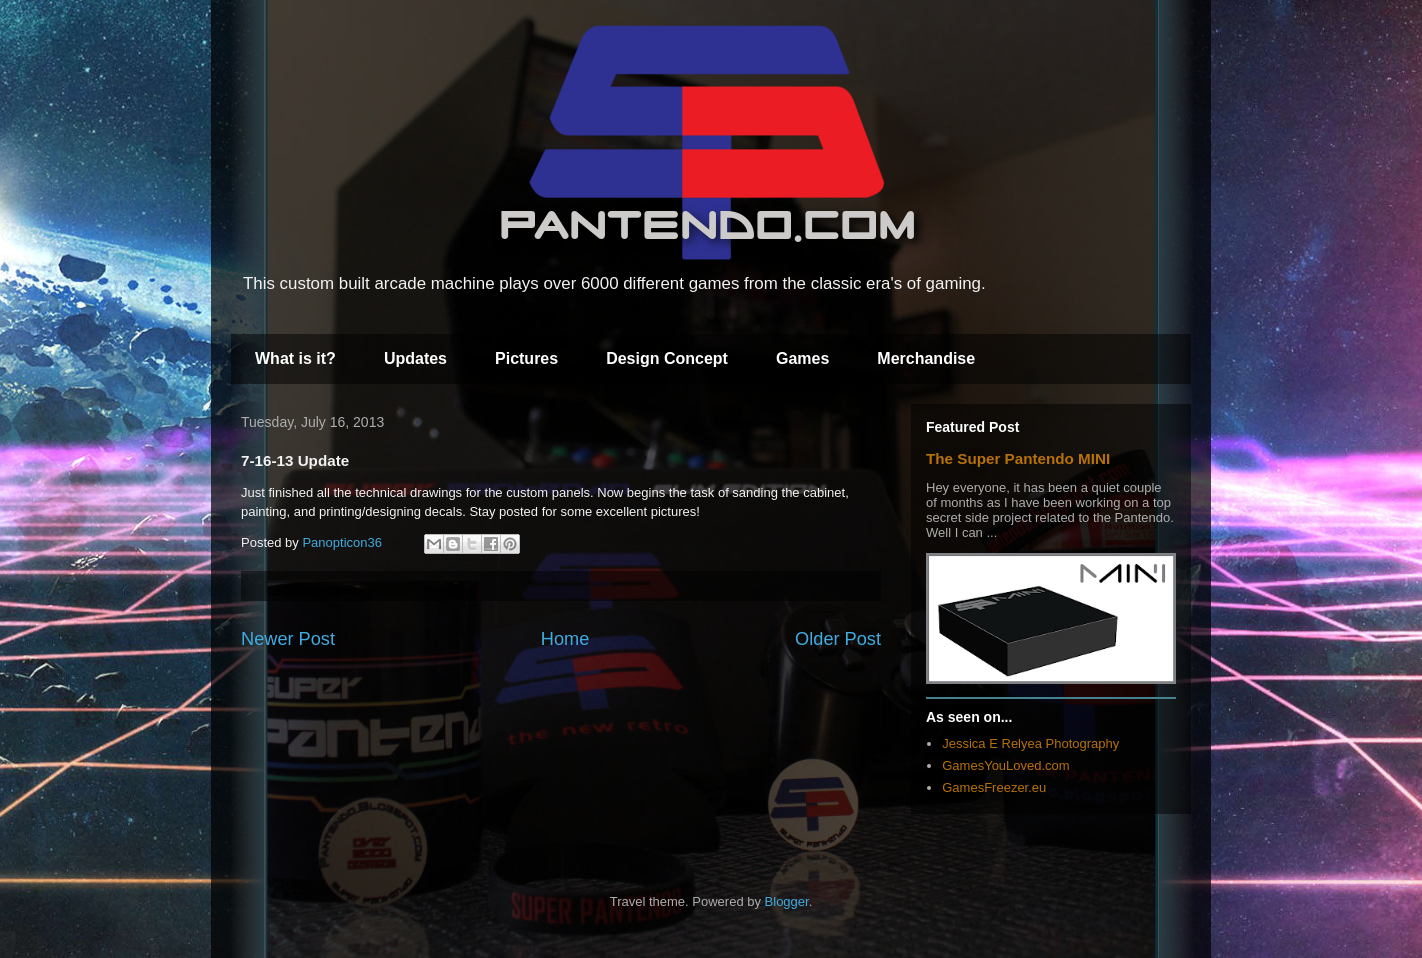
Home (565, 639)
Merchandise (926, 358)
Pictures (526, 358)
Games (802, 358)
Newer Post (288, 639)
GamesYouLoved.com (1005, 765)
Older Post (838, 639)
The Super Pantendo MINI (1018, 458)
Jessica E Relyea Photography (1030, 743)
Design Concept (667, 358)
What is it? (295, 358)
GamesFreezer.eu (994, 787)
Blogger (787, 901)
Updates (415, 358)
